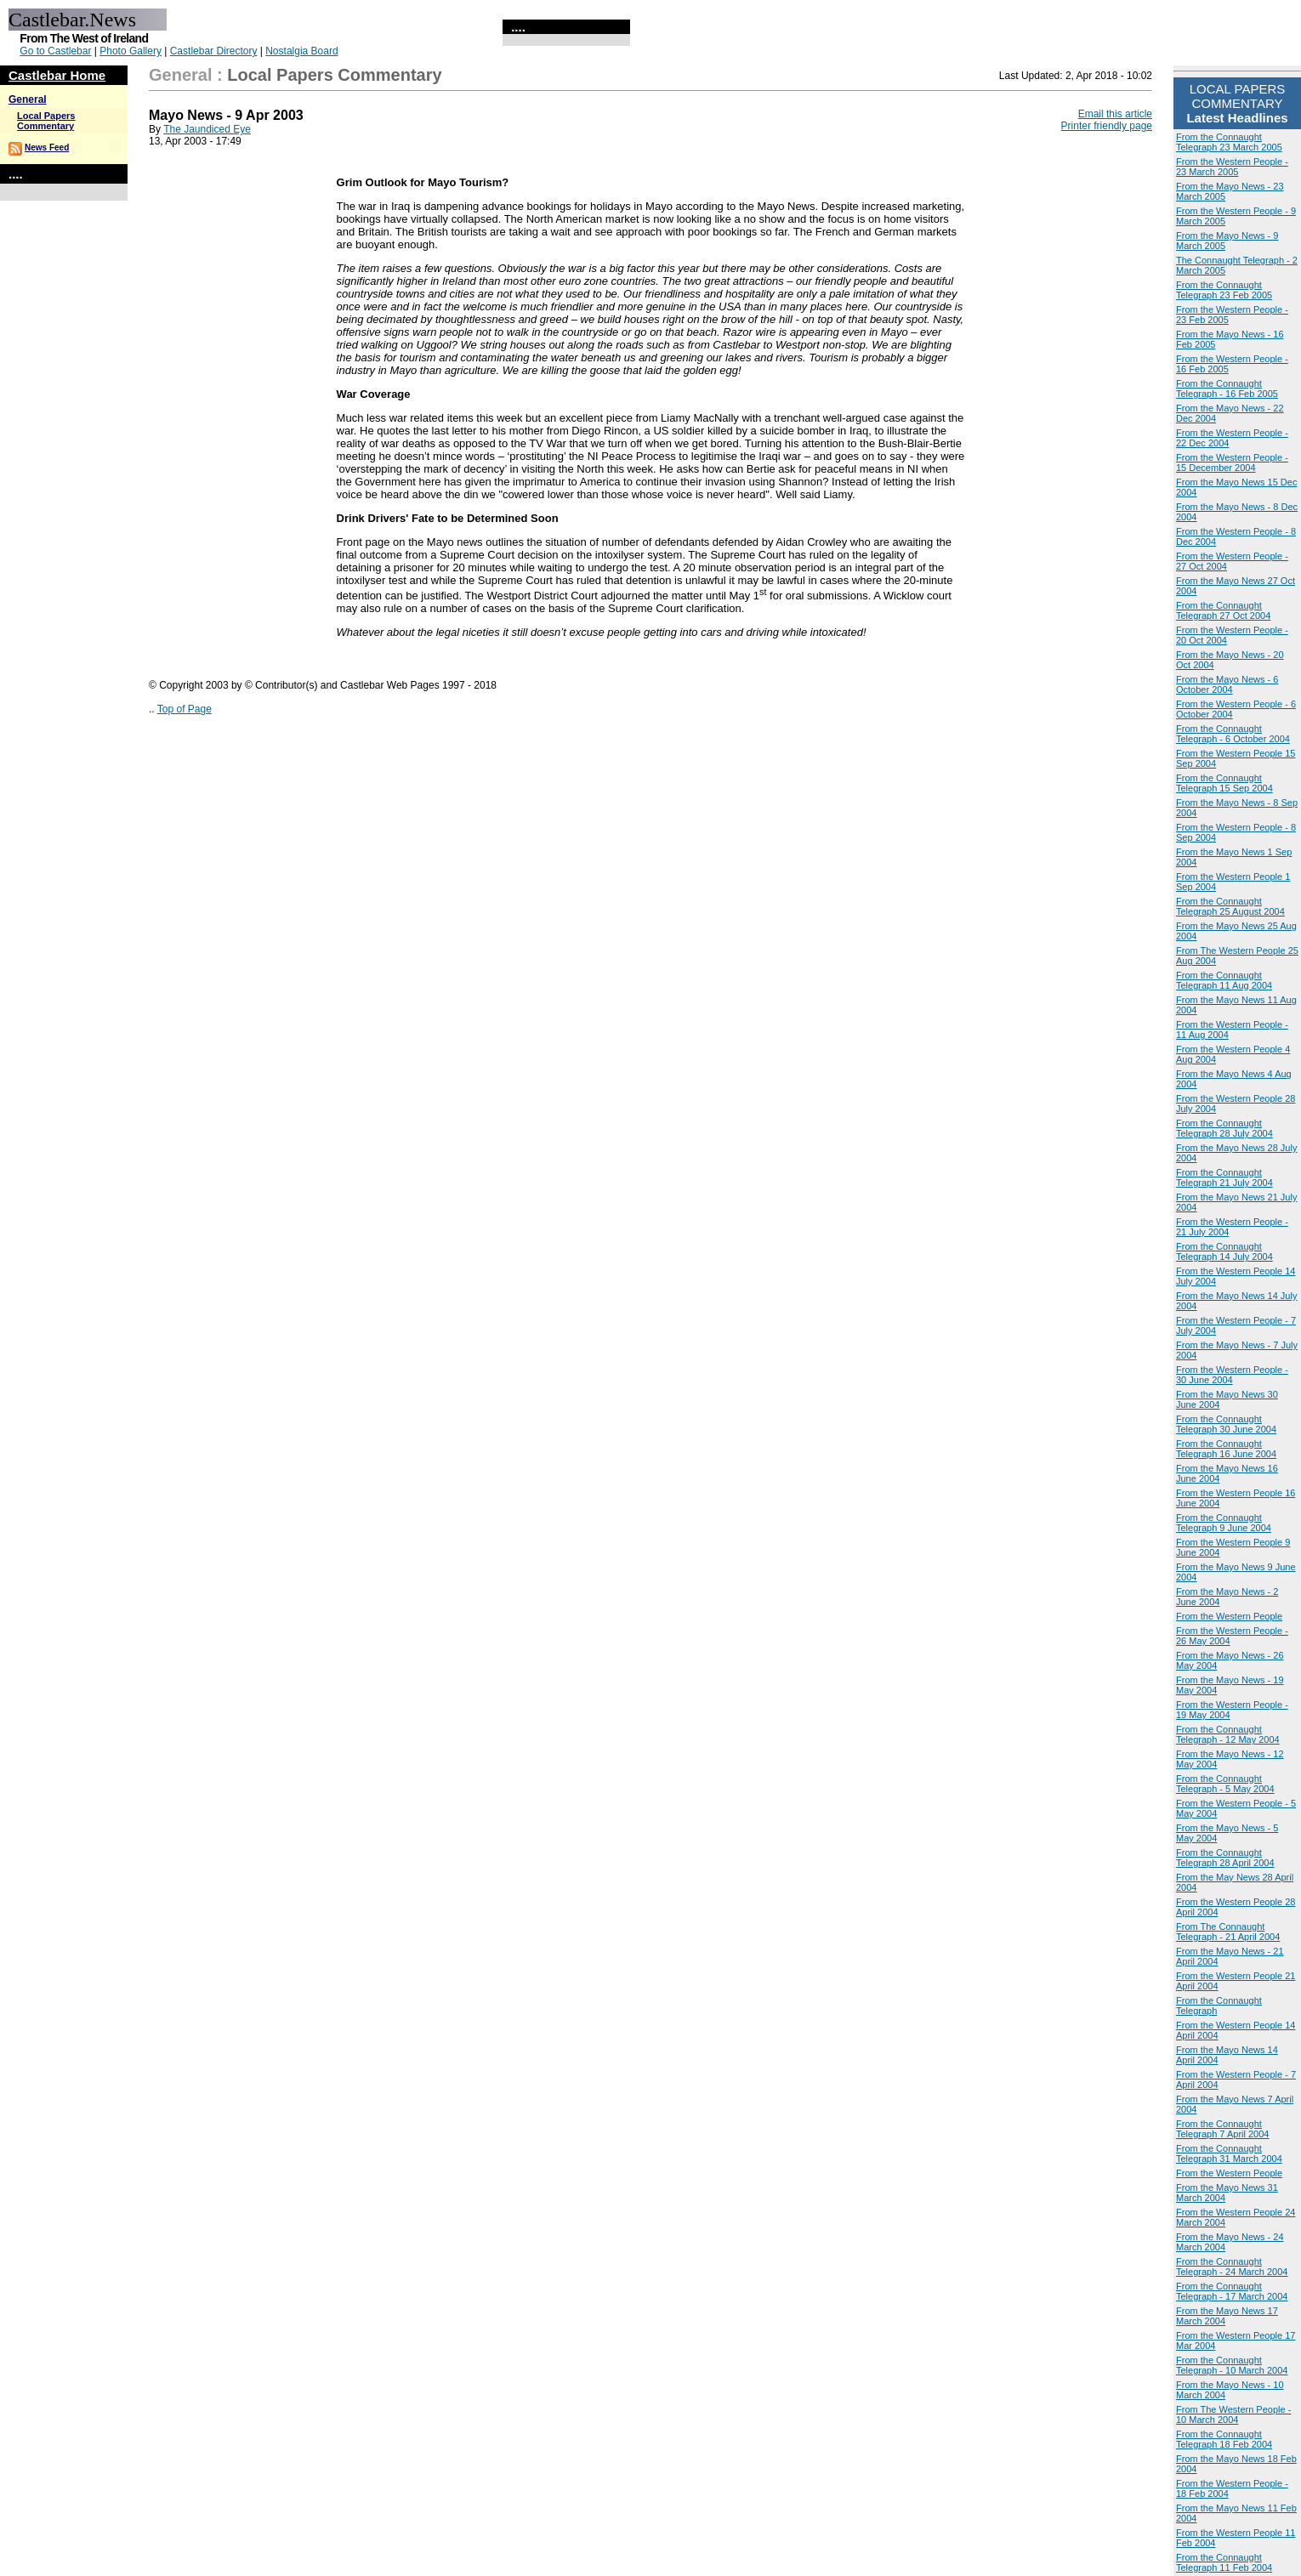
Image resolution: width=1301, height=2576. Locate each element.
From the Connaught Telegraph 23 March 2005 (1229, 142)
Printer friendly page (1106, 126)
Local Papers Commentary (46, 121)
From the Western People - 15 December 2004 (1232, 462)
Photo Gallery (130, 51)
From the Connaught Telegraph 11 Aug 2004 (1224, 980)
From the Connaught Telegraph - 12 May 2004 (1228, 1734)
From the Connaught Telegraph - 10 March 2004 (1231, 2365)
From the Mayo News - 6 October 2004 (1227, 684)
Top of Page (184, 709)
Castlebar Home (57, 75)
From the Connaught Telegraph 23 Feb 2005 (1224, 290)
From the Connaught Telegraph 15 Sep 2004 (1224, 783)
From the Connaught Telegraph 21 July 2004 (1224, 1177)
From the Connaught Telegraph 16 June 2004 (1226, 1448)
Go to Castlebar (55, 51)
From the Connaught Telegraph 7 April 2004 (1222, 2129)
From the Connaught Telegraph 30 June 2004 (1226, 1424)
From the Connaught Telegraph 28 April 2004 (1225, 1857)
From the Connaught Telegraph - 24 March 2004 (1231, 2266)
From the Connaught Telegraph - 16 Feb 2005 (1227, 388)
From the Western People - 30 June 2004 (1232, 1375)
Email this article (1115, 114)
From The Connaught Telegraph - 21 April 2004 (1228, 1931)
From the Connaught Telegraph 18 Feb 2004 (1224, 2439)
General (28, 99)
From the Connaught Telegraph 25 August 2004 (1230, 906)
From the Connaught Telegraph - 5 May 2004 (1225, 1783)
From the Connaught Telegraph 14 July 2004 (1224, 1251)
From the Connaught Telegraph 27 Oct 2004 (1223, 610)
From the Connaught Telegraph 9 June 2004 (1223, 1522)
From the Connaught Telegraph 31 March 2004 (1229, 2153)
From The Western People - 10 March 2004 (1233, 2414)
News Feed (47, 147)
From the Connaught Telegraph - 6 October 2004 (1233, 733)
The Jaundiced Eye (207, 129)
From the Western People (1229, 1616)
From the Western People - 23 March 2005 (1232, 166)
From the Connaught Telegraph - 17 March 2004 (1231, 2291)
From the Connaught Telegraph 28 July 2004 (1224, 1128)
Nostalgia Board (301, 51)
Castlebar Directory (214, 51)
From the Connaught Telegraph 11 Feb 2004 (1224, 2562)
